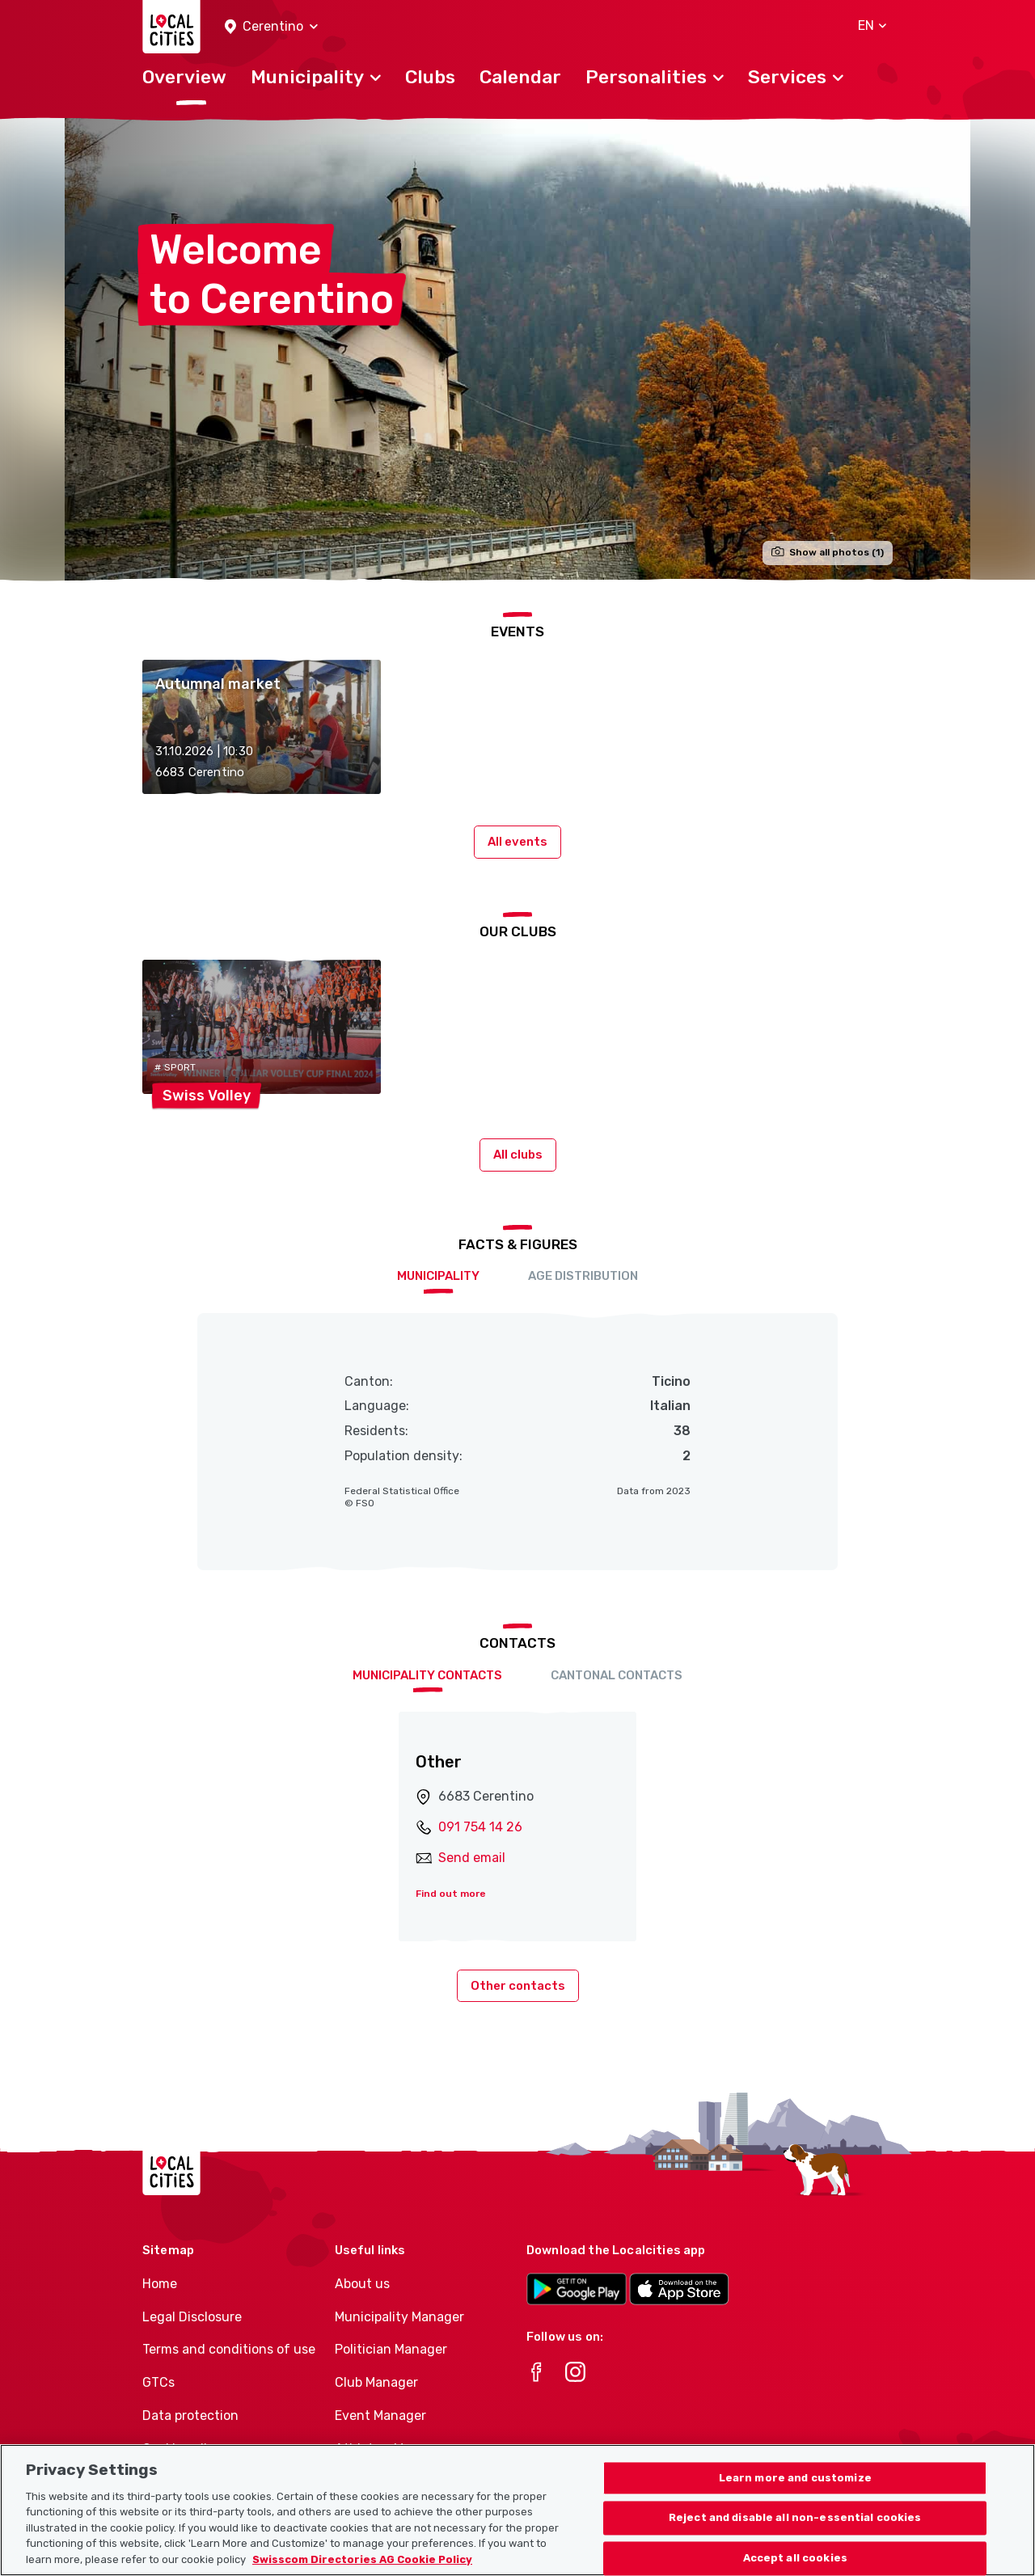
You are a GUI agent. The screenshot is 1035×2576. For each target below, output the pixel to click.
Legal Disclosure (192, 2317)
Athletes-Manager (390, 2448)
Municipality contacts (427, 1675)
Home (159, 2283)
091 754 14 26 (480, 1827)
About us (362, 2283)
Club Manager (376, 2382)
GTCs (158, 2382)
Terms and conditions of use (228, 2349)
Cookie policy (182, 2448)
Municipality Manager (399, 2317)
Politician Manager (391, 2349)
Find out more (451, 1893)
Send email (471, 1857)
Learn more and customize (795, 2533)
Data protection (190, 2415)
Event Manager (380, 2415)
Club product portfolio (402, 2481)
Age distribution (583, 1276)
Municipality (438, 1276)
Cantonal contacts (616, 1675)
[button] (271, 27)
